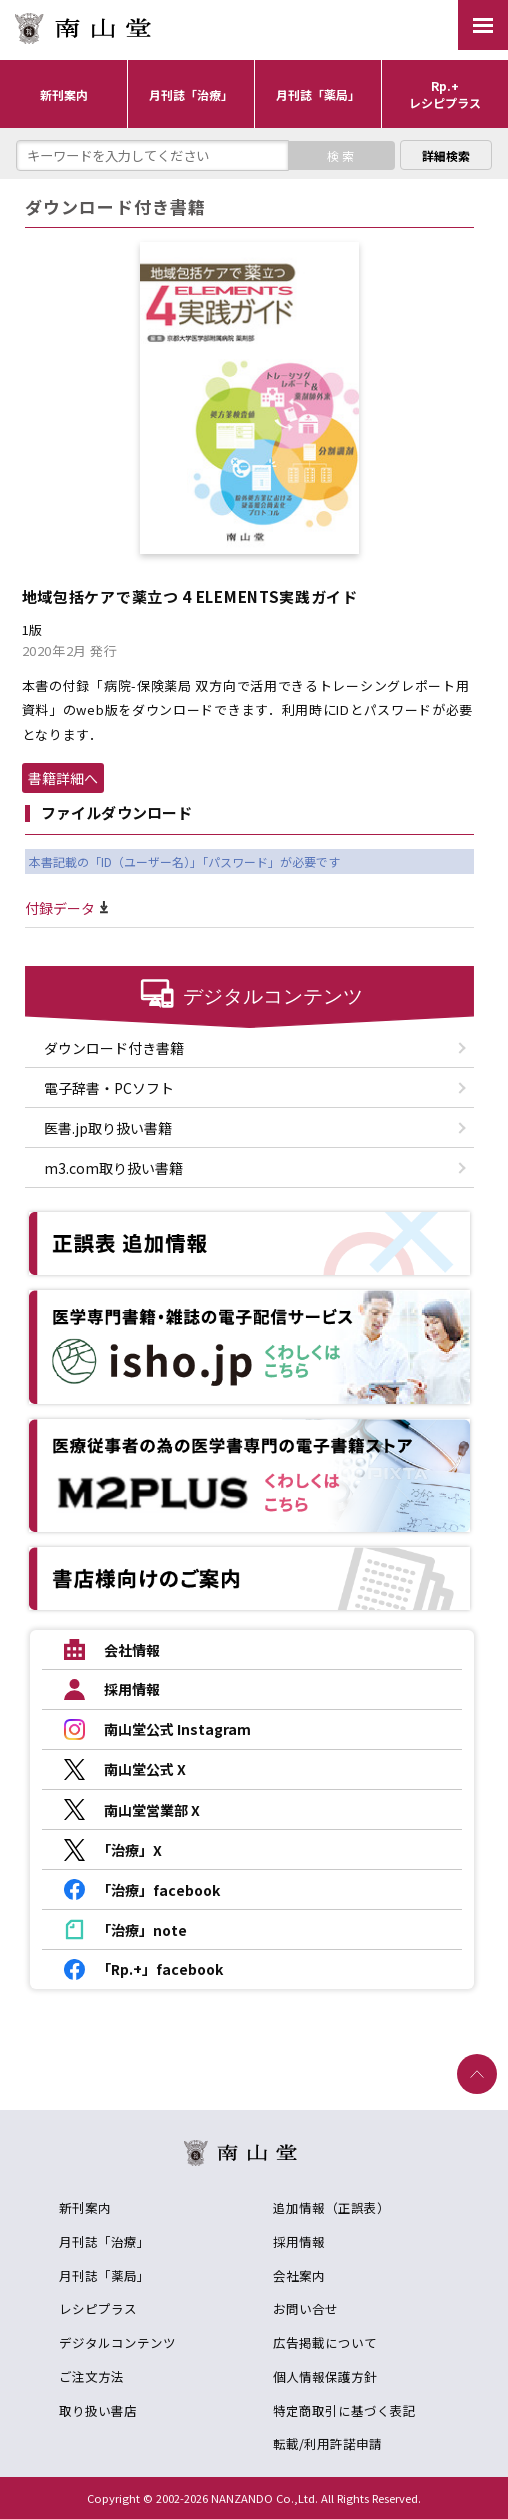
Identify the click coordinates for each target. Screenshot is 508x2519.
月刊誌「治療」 (104, 2241)
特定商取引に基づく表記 (344, 2410)
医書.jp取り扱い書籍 (108, 1128)
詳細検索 (446, 155)
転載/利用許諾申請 (327, 2443)
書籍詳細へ (63, 778)
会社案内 (299, 2275)
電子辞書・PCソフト (109, 1088)
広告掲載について (325, 2342)
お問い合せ (305, 2308)
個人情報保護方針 (325, 2376)
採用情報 (299, 2241)
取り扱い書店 (98, 2410)
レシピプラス (98, 2308)
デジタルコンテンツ (117, 2342)
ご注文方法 (91, 2376)
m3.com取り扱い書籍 (113, 1168)
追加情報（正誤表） (331, 2207)
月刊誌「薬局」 (104, 2275)
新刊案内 (85, 2207)
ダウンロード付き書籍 (114, 1048)
